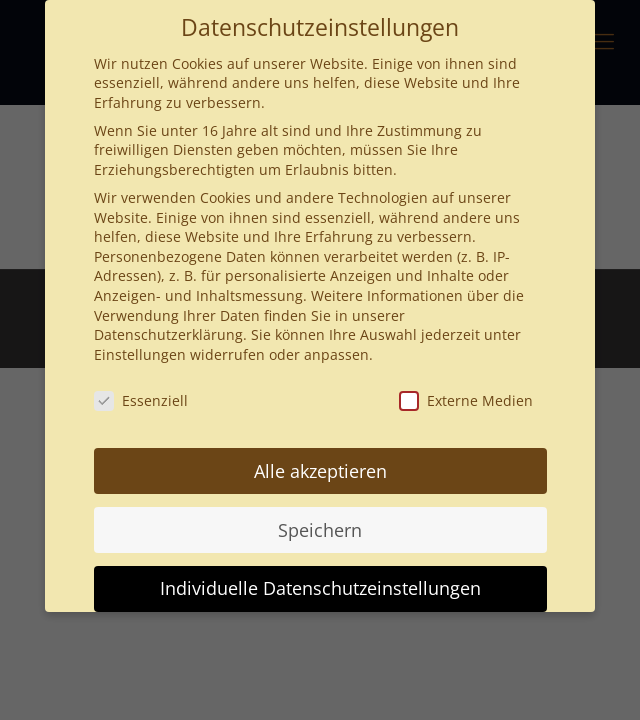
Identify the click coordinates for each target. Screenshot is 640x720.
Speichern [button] (320, 530)
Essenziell (141, 400)
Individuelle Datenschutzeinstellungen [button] (320, 588)
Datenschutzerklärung (168, 334)
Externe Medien (466, 400)
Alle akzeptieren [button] (320, 471)
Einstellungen (140, 354)
